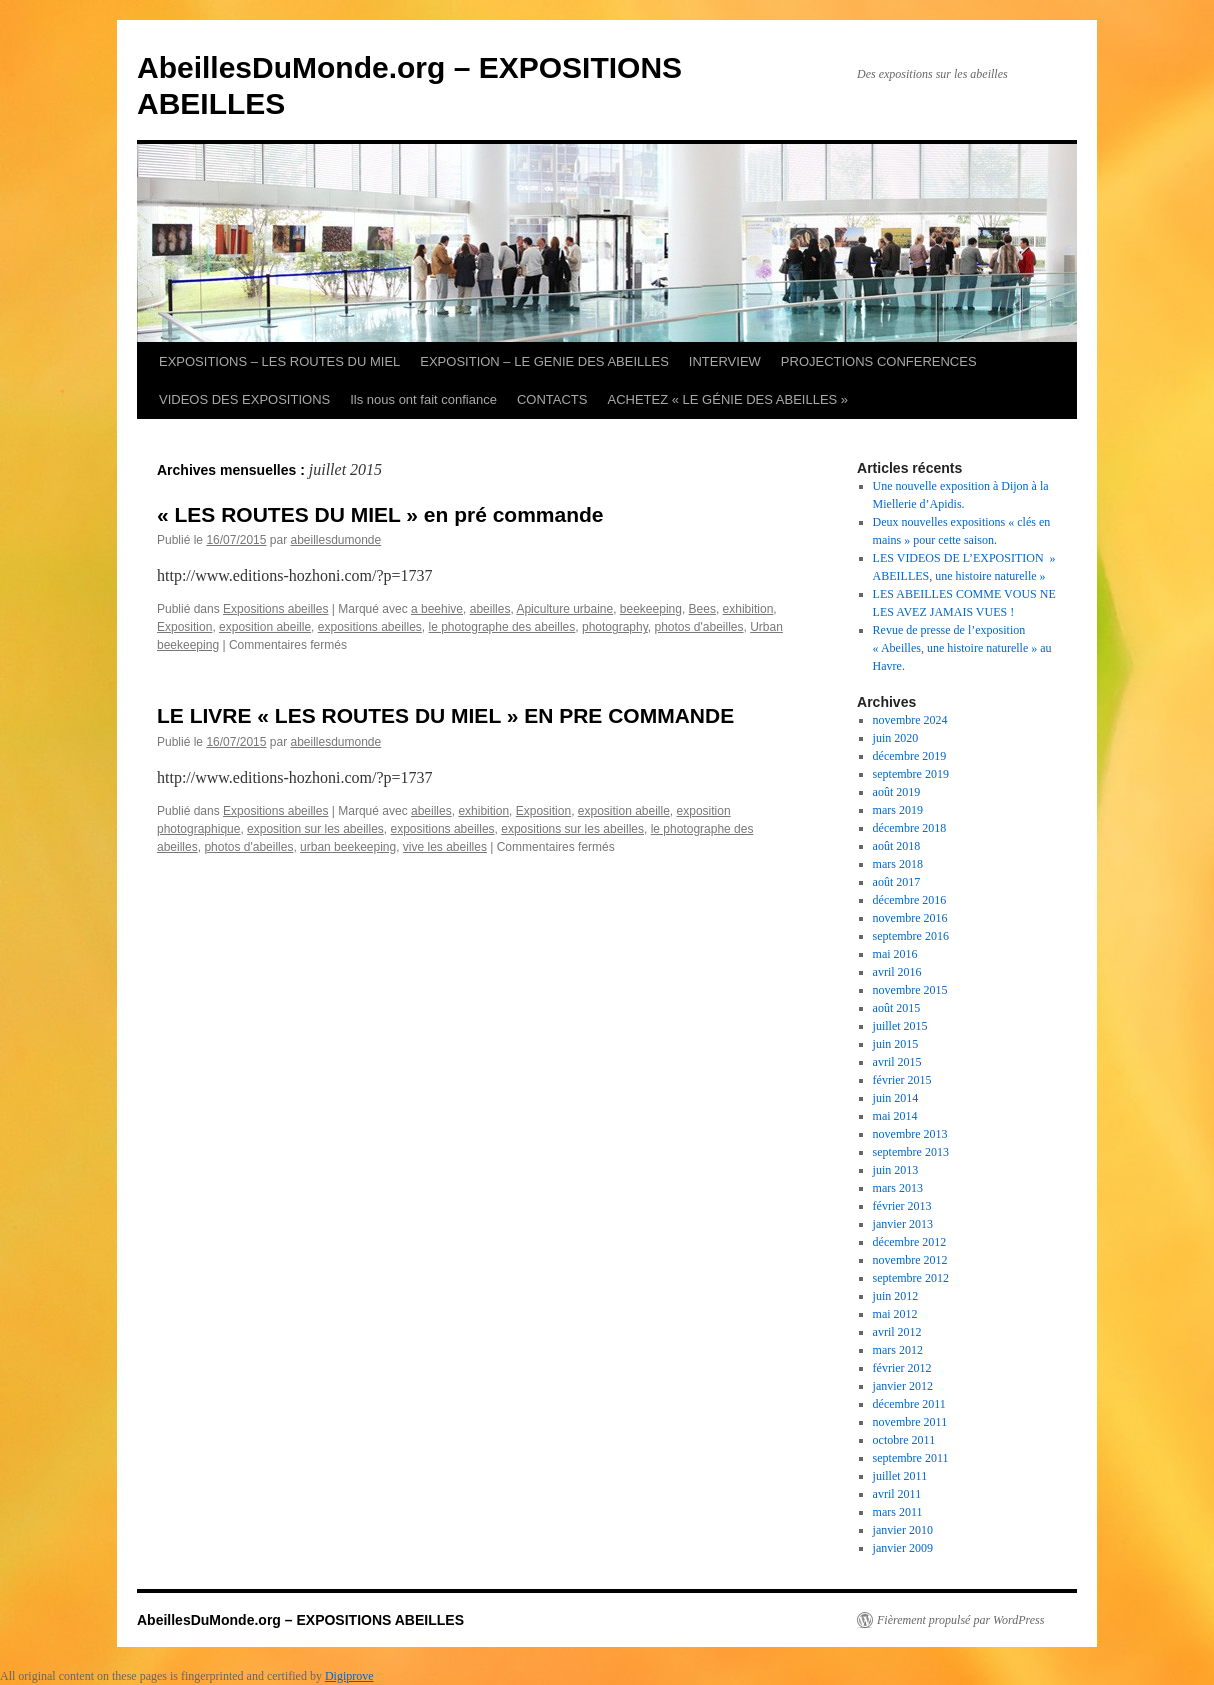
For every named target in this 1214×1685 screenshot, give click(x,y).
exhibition (748, 609)
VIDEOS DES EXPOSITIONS (244, 399)
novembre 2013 (910, 1134)
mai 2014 (895, 1116)
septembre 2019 (911, 774)
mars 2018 (898, 864)
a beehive (437, 609)
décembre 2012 (910, 1242)
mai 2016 (895, 954)
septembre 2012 (911, 1278)
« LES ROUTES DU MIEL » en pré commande (380, 514)
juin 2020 (896, 738)
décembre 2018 (910, 828)
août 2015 (897, 1008)
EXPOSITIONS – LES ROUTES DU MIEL (279, 361)
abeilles (490, 609)
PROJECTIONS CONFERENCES (879, 361)
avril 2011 (897, 1494)
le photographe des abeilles (502, 627)
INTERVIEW (725, 361)
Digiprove (349, 1676)
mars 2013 (898, 1188)
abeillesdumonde (335, 540)
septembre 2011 (911, 1458)
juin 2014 (896, 1098)
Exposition (184, 627)
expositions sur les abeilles (572, 829)
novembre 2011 (910, 1422)
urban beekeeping (348, 847)
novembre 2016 (910, 918)
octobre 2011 (904, 1440)
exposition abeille (265, 627)
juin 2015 (896, 1044)
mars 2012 (898, 1350)
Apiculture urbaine (564, 609)
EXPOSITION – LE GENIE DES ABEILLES (544, 361)
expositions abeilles (370, 627)
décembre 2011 (909, 1404)
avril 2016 (897, 972)
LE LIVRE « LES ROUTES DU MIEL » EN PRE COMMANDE (445, 715)
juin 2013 (896, 1170)
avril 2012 (897, 1332)
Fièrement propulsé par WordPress (960, 1620)
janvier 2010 (903, 1530)
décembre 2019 (910, 756)
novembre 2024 (910, 720)
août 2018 (897, 846)
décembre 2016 (910, 900)
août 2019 (897, 792)
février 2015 (902, 1080)
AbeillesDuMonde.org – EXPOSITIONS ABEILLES (300, 1620)
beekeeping (651, 609)
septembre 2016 (911, 936)
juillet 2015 (900, 1026)
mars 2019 (898, 810)
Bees (702, 609)
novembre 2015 (910, 990)
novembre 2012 (910, 1260)
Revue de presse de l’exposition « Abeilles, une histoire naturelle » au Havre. (962, 648)
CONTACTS (552, 399)
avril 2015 (897, 1062)
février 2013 (902, 1206)
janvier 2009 (903, 1548)
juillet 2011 (900, 1476)
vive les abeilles (445, 847)
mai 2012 (895, 1314)
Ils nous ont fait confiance (423, 399)
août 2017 (897, 882)
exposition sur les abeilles (315, 829)
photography (615, 627)
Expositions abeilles (275, 609)
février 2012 (902, 1368)
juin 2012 (896, 1296)
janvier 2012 (903, 1386)
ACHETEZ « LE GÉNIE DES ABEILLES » (727, 399)
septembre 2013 (911, 1152)
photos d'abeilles (698, 627)
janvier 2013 (903, 1224)
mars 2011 (898, 1512)
